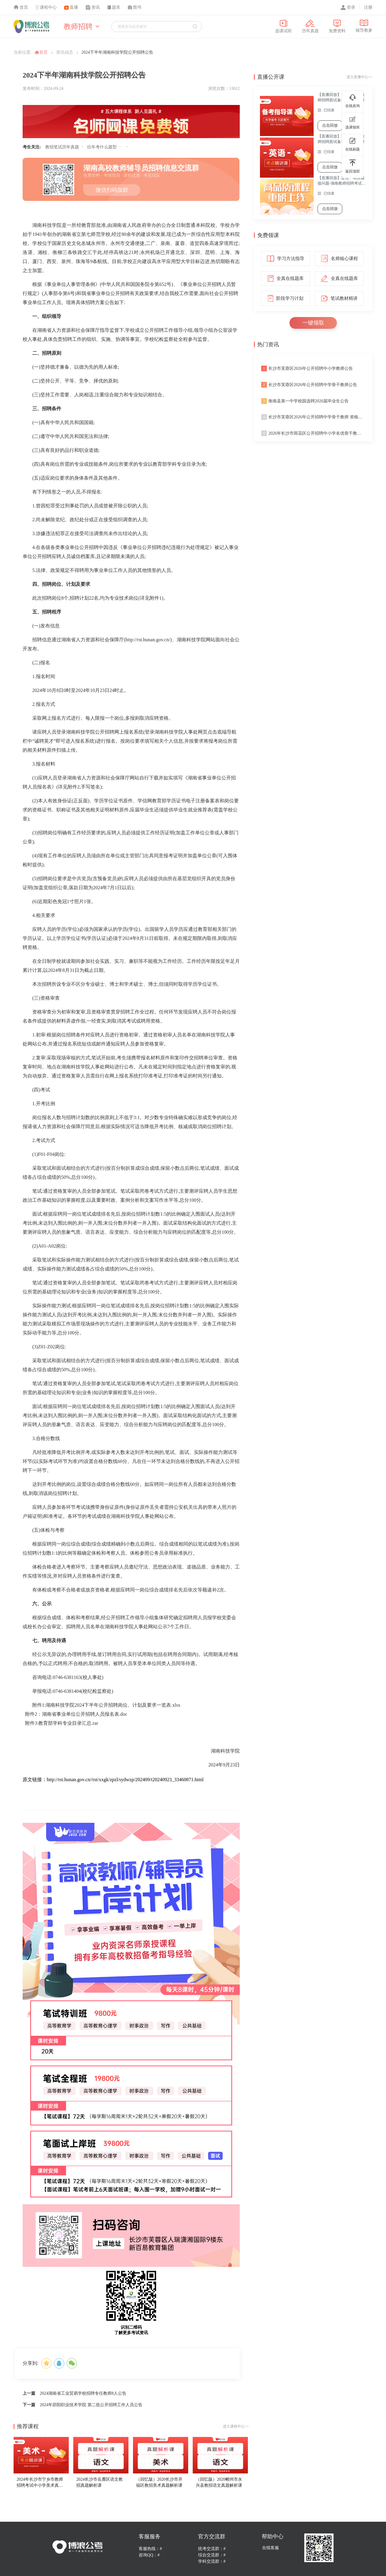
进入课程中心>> (236, 2426)
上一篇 (29, 2393)
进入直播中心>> (359, 77)
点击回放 (330, 125)
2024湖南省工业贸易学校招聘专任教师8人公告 (83, 2393)
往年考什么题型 (102, 147)
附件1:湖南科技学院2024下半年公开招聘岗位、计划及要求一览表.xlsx (106, 1705)
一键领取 (313, 323)
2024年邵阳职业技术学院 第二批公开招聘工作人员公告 (91, 2405)
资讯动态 (64, 52)
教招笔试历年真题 (62, 147)
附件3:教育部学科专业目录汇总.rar (61, 1723)
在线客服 (270, 2548)
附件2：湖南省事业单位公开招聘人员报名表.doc (76, 1714)
